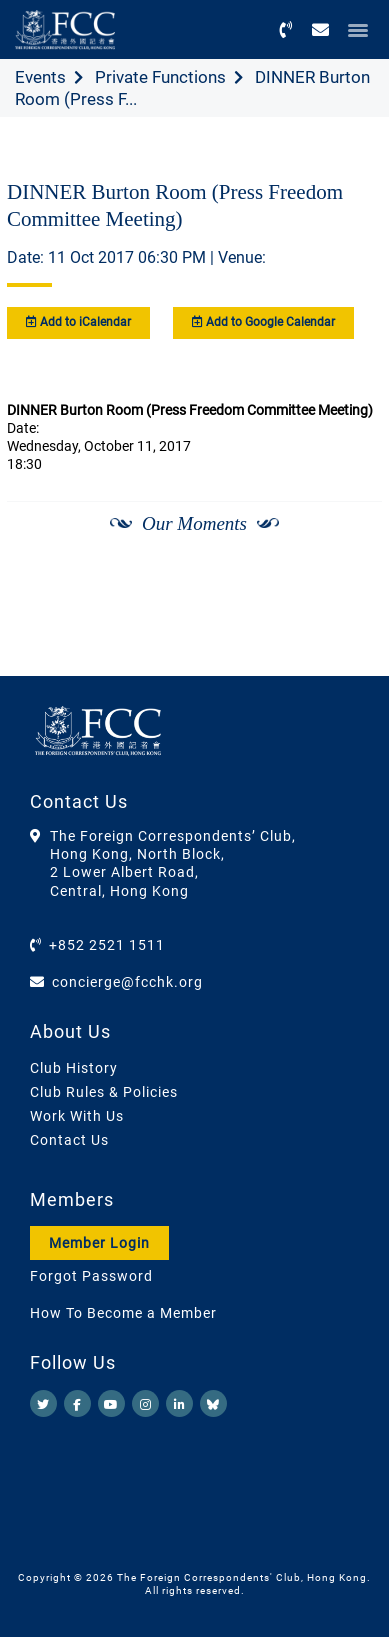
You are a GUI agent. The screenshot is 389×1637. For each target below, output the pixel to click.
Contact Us (69, 1140)
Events (40, 77)
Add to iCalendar (78, 322)
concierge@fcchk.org (127, 982)
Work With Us (77, 1116)
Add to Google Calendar (263, 322)
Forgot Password (91, 1276)
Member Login (99, 1243)
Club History (74, 1068)
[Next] (345, 576)
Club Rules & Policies (104, 1092)
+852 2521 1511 (107, 945)
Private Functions (160, 77)
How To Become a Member (123, 1313)
